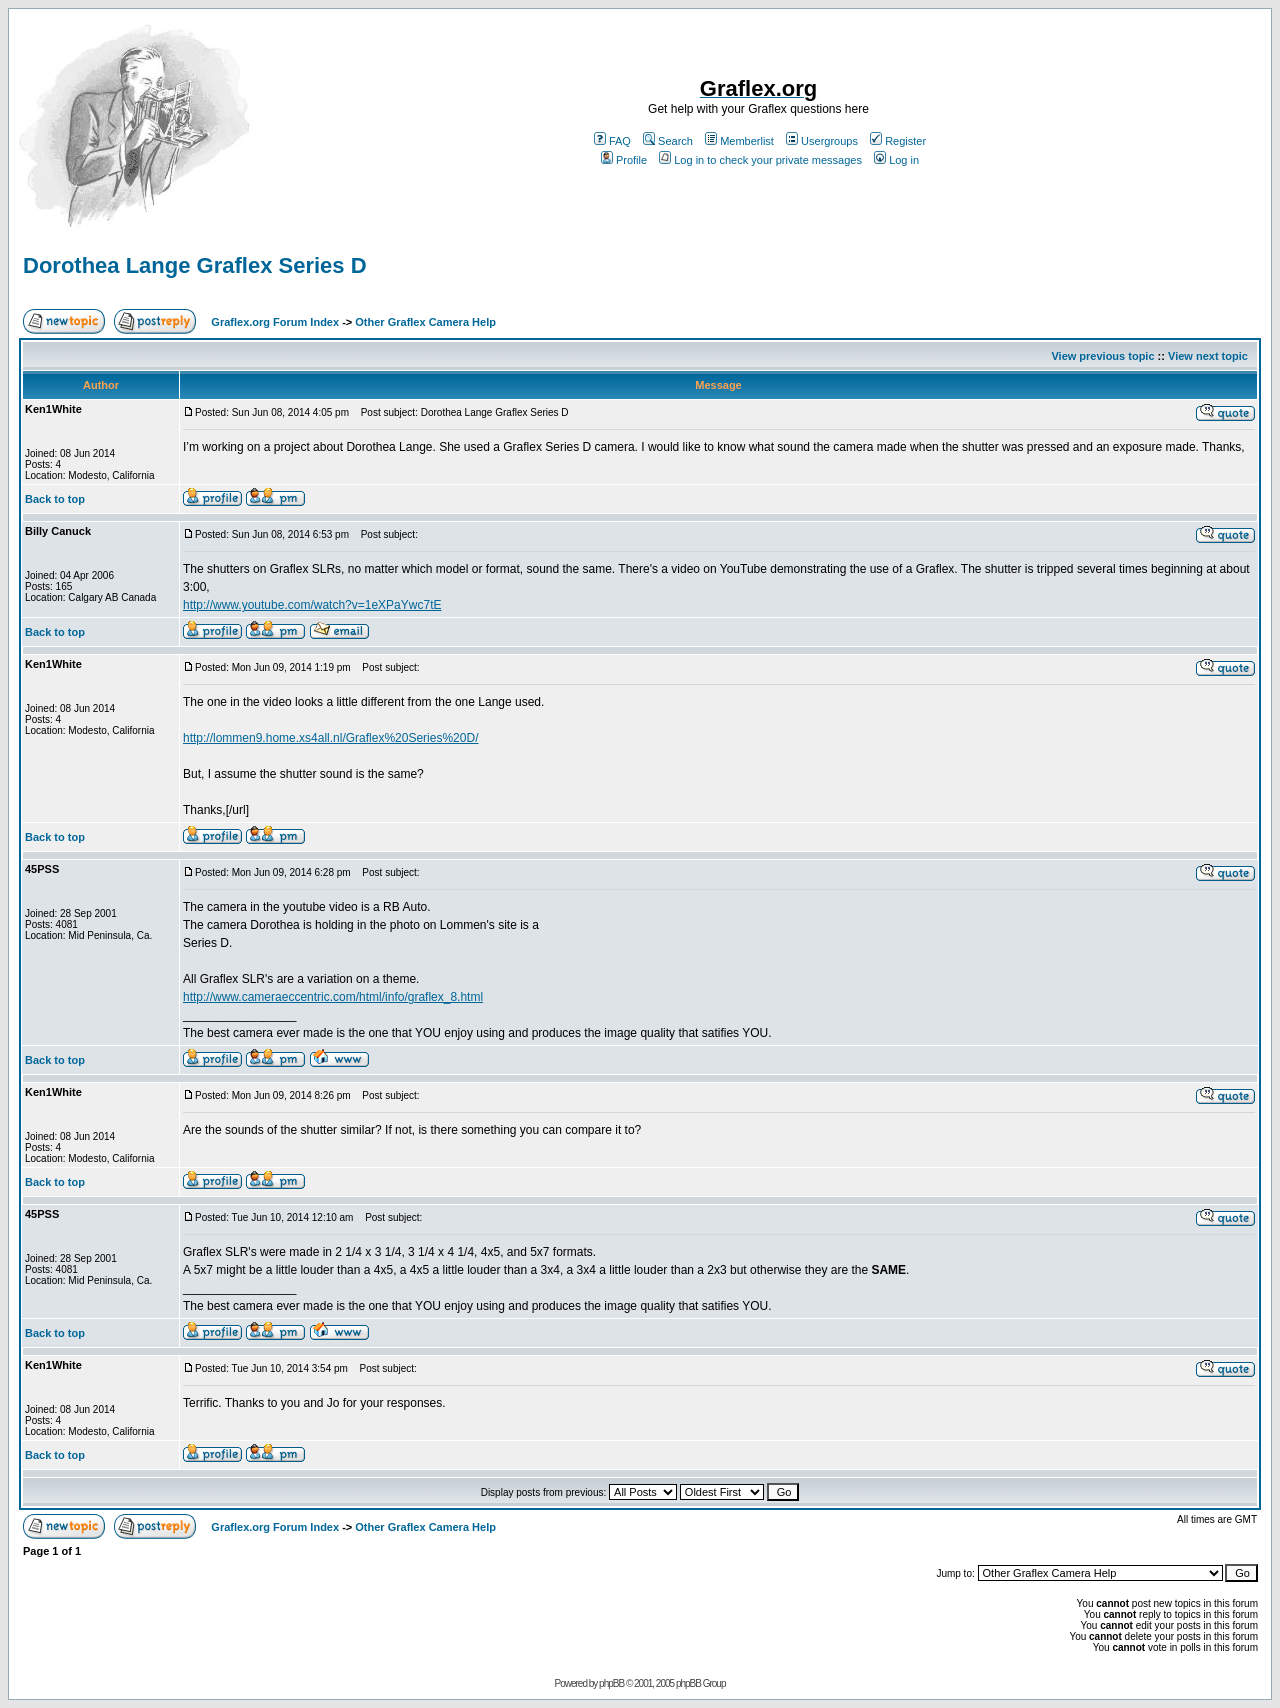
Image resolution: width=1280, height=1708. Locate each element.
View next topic (1208, 356)
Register (898, 141)
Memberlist (739, 141)
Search (668, 141)
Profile (624, 160)
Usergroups (822, 141)
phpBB (611, 1683)
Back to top (55, 499)
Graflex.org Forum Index (275, 322)
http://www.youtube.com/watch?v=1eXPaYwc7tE (312, 605)
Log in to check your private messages (760, 160)
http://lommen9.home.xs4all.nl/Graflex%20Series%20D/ (330, 738)
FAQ (612, 141)
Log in (896, 160)
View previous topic (1102, 356)
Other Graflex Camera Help (425, 322)
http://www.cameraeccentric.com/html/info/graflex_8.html (333, 997)
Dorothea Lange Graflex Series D (195, 265)
